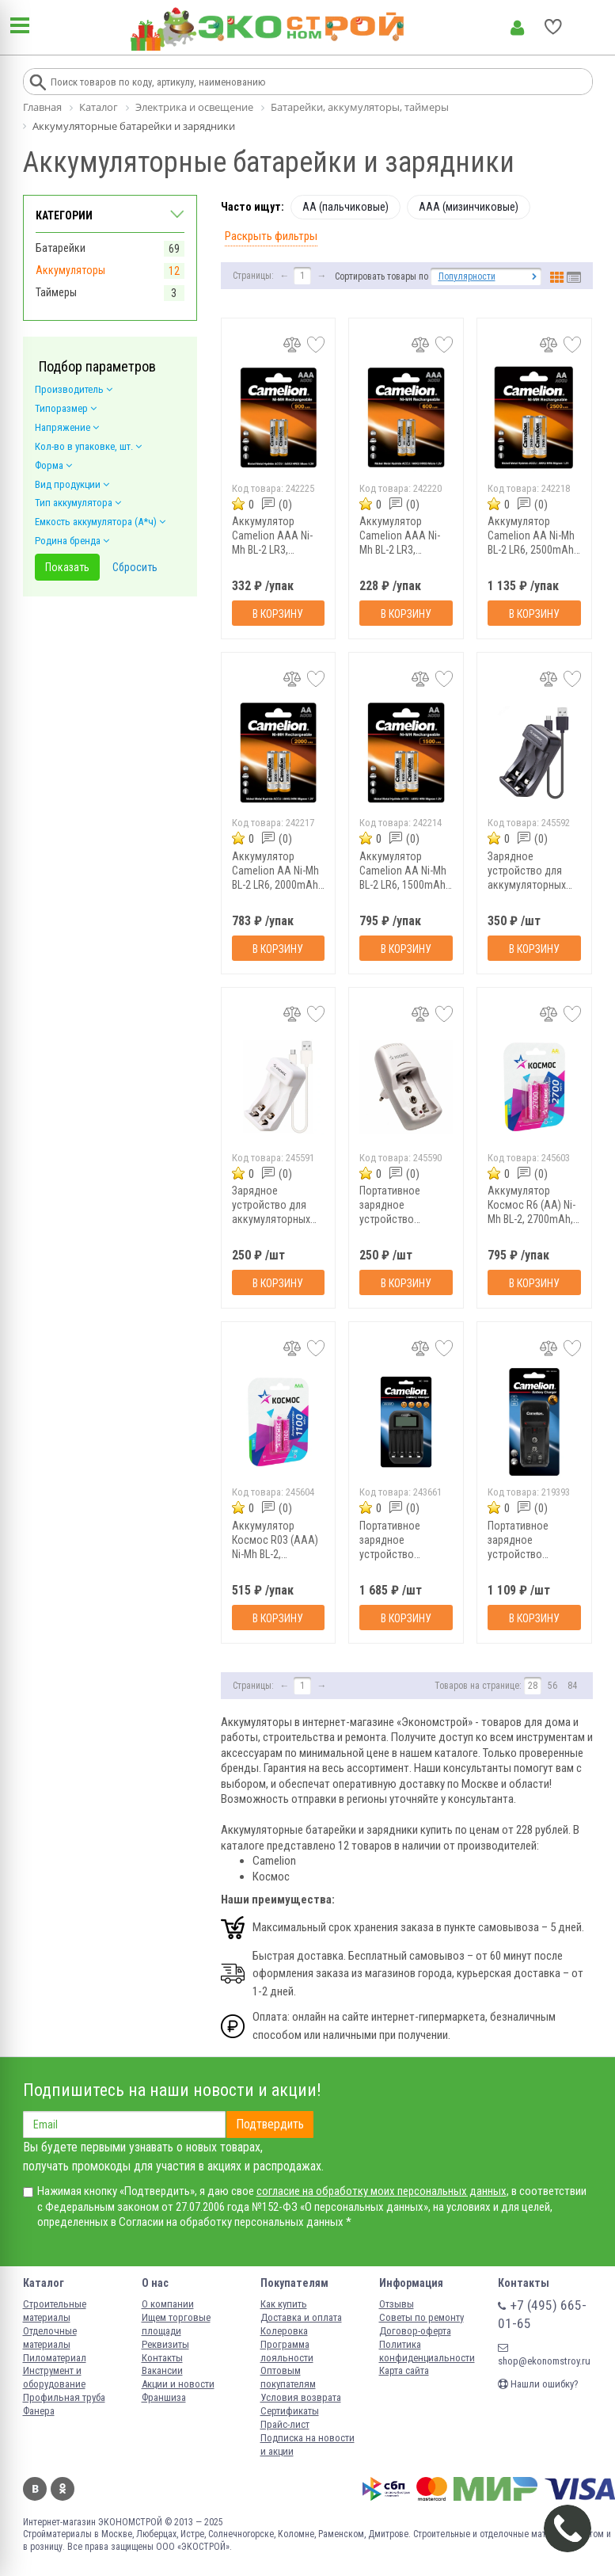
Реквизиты (165, 2344)
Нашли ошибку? (538, 2384)
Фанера (39, 2411)
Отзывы (396, 2304)
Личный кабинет (517, 27)
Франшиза (164, 2397)
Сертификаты (289, 2411)
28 (532, 1685)
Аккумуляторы (70, 270)
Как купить (283, 2304)
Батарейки (60, 248)
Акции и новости (178, 2384)
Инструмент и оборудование (54, 2377)
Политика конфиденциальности (427, 2351)
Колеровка (284, 2331)
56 (552, 1685)
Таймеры (56, 292)
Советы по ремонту (421, 2317)
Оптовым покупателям (288, 2377)
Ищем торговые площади (176, 2324)
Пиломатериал (54, 2358)
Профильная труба (64, 2397)
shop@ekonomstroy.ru (544, 2354)
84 (572, 1685)
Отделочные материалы (50, 2337)
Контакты (162, 2358)
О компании (168, 2304)
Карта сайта (404, 2370)
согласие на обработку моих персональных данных (381, 2191)
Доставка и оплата (301, 2317)
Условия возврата (300, 2397)
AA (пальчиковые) (345, 206)
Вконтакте (35, 2489)
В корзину (277, 614)
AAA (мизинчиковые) (468, 206)
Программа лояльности (286, 2351)
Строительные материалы (54, 2310)
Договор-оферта (415, 2331)
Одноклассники (62, 2489)
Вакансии (162, 2370)
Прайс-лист (284, 2424)
